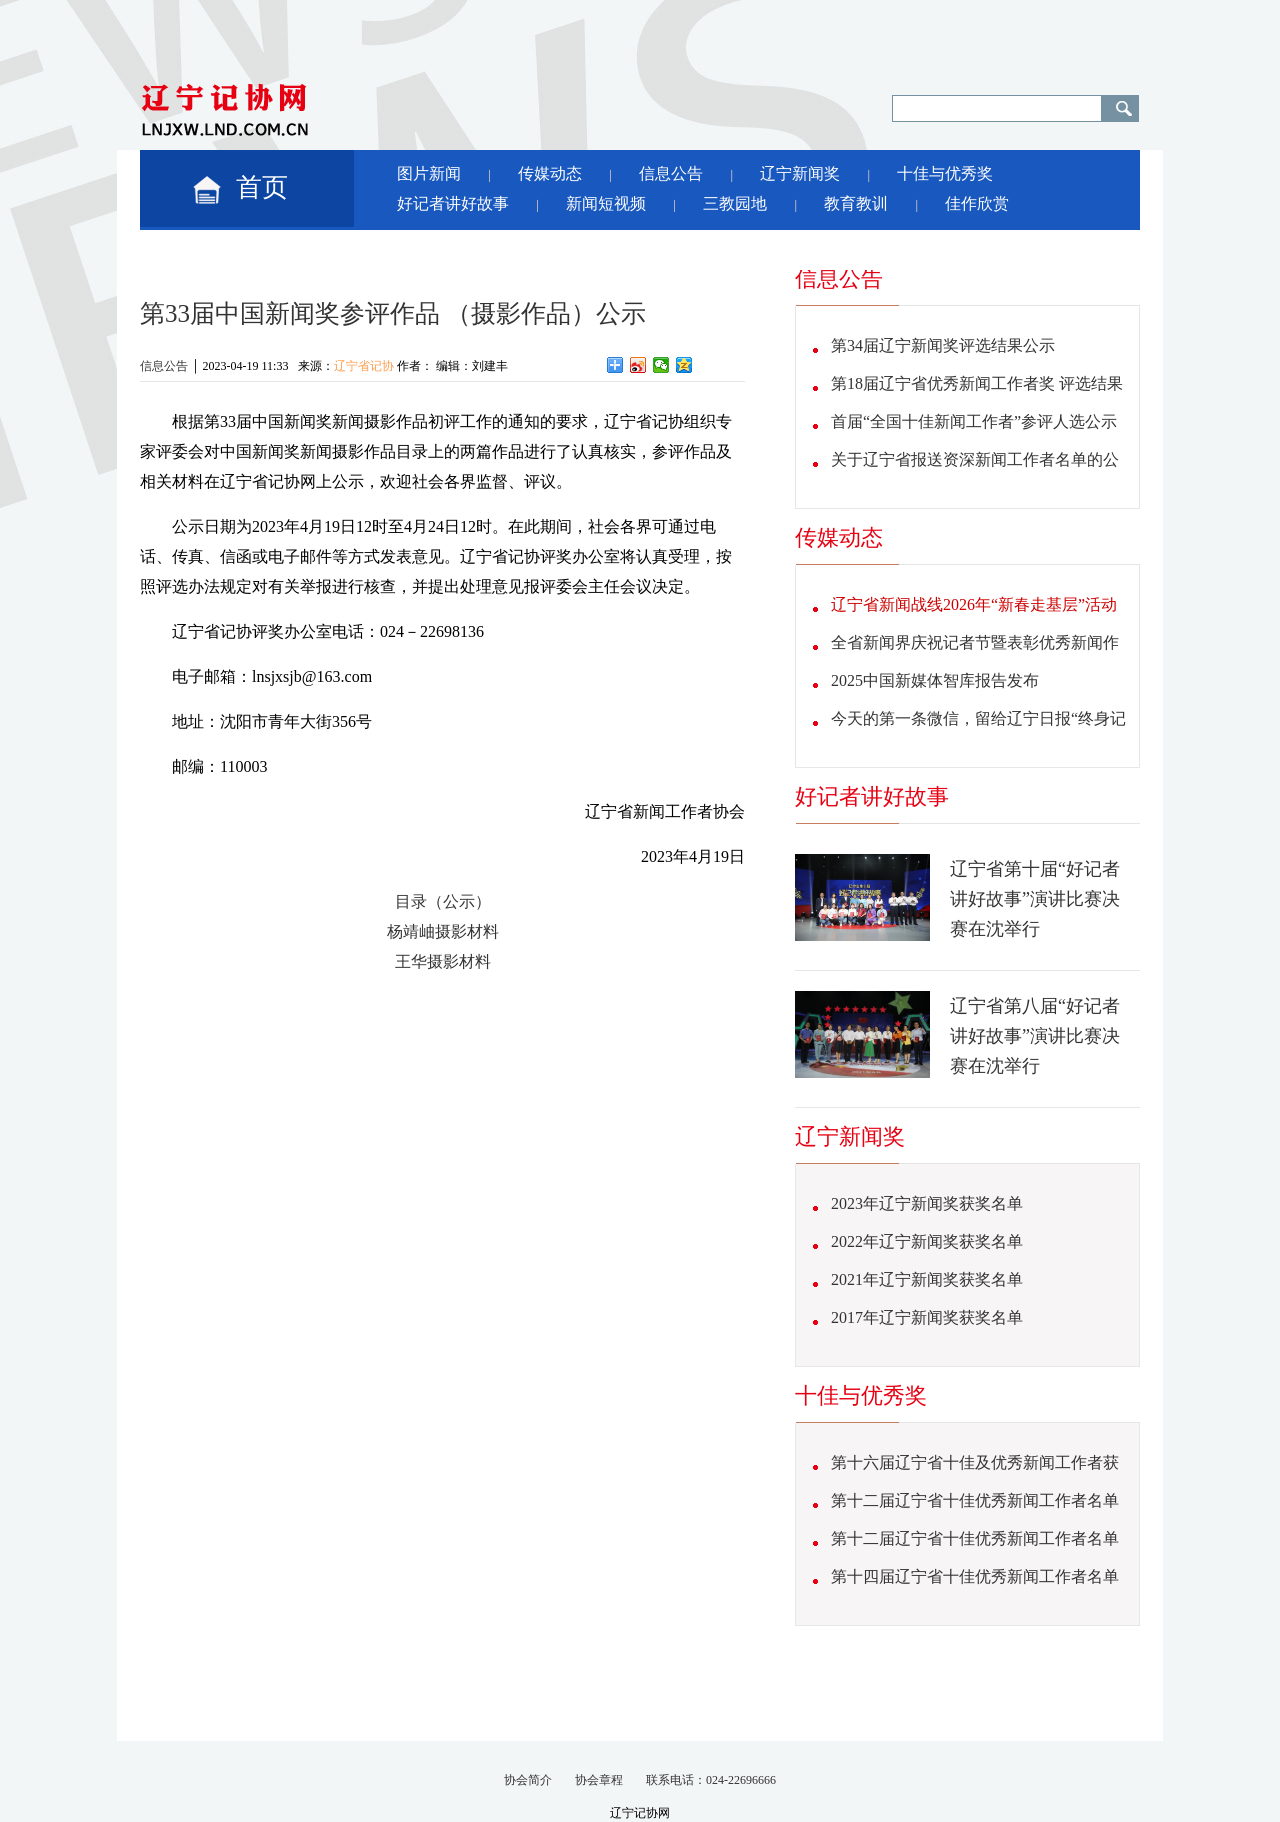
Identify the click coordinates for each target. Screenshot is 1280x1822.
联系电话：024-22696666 (711, 1780)
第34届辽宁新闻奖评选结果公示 (943, 345)
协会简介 (528, 1780)
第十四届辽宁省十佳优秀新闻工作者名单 (975, 1576)
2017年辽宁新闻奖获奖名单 (927, 1317)
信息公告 (671, 173)
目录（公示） (443, 901)
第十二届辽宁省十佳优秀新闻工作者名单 (975, 1500)
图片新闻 (429, 173)
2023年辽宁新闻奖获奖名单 (927, 1203)
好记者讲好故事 (453, 203)
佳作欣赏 (977, 203)
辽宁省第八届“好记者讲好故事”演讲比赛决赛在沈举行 (1035, 1036)
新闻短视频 (606, 203)
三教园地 (735, 203)
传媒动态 (550, 173)
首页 (262, 187)
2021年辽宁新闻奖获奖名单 (927, 1279)
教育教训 (856, 203)
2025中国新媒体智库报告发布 (935, 680)
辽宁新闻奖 (800, 173)
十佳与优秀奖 (945, 173)
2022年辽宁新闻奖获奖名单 (927, 1241)
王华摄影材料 (443, 961)
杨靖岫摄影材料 (443, 931)
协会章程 (599, 1780)
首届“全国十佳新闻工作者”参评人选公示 (974, 421)
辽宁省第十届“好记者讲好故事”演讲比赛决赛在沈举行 (1035, 899)
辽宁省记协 (364, 366)
